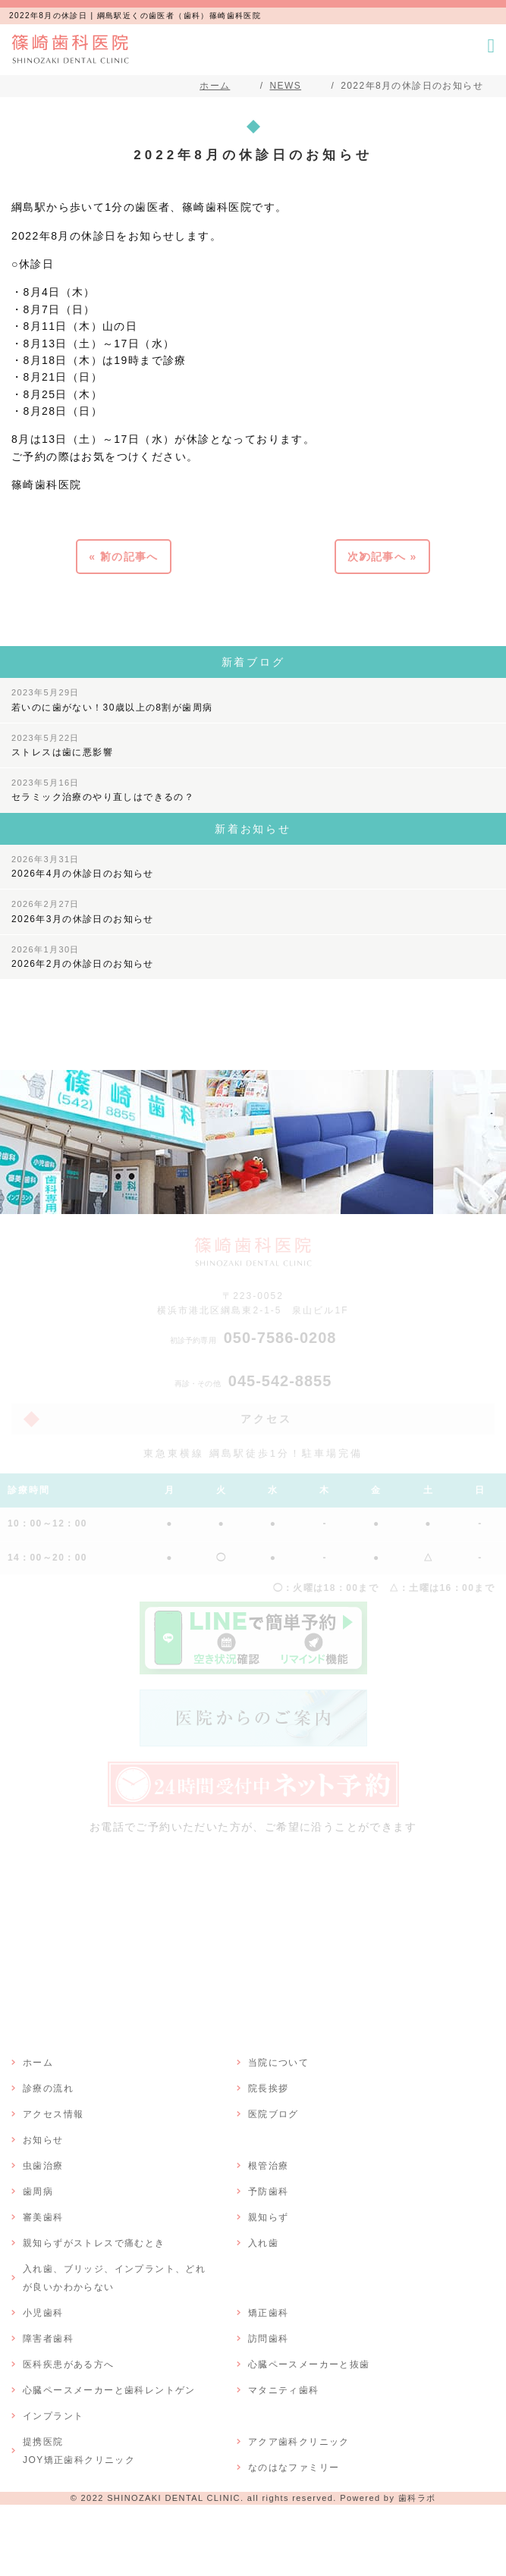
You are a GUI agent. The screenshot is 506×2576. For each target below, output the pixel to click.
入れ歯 (263, 2243)
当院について (278, 2062)
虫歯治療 (43, 2165)
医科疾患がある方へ (69, 2364)
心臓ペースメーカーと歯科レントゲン (109, 2390)
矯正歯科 (268, 2313)
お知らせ (43, 2140)
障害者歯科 (48, 2338)
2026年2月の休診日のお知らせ (82, 957)
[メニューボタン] (491, 45)
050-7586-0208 (253, 1337)
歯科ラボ (417, 2497)
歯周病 (38, 2191)
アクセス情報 (53, 2114)
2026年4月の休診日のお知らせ (82, 867)
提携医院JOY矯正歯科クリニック (79, 2450)
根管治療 (268, 2165)
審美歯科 (43, 2217)
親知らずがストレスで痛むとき (94, 2243)
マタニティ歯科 (283, 2390)
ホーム (38, 2062)
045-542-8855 (253, 1381)
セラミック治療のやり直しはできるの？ (102, 790)
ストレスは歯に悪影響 (62, 745)
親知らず (268, 2217)
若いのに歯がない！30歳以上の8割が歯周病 (111, 700)
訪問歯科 (268, 2338)
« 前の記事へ (123, 557)
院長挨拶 (268, 2088)
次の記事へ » (381, 557)
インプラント (53, 2416)
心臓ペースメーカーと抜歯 (309, 2364)
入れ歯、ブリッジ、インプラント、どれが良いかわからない (114, 2278)
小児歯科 (43, 2313)
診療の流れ (48, 2088)
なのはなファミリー (294, 2467)
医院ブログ (273, 2114)
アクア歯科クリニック (299, 2441)
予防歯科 (268, 2191)
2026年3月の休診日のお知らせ (82, 911)
